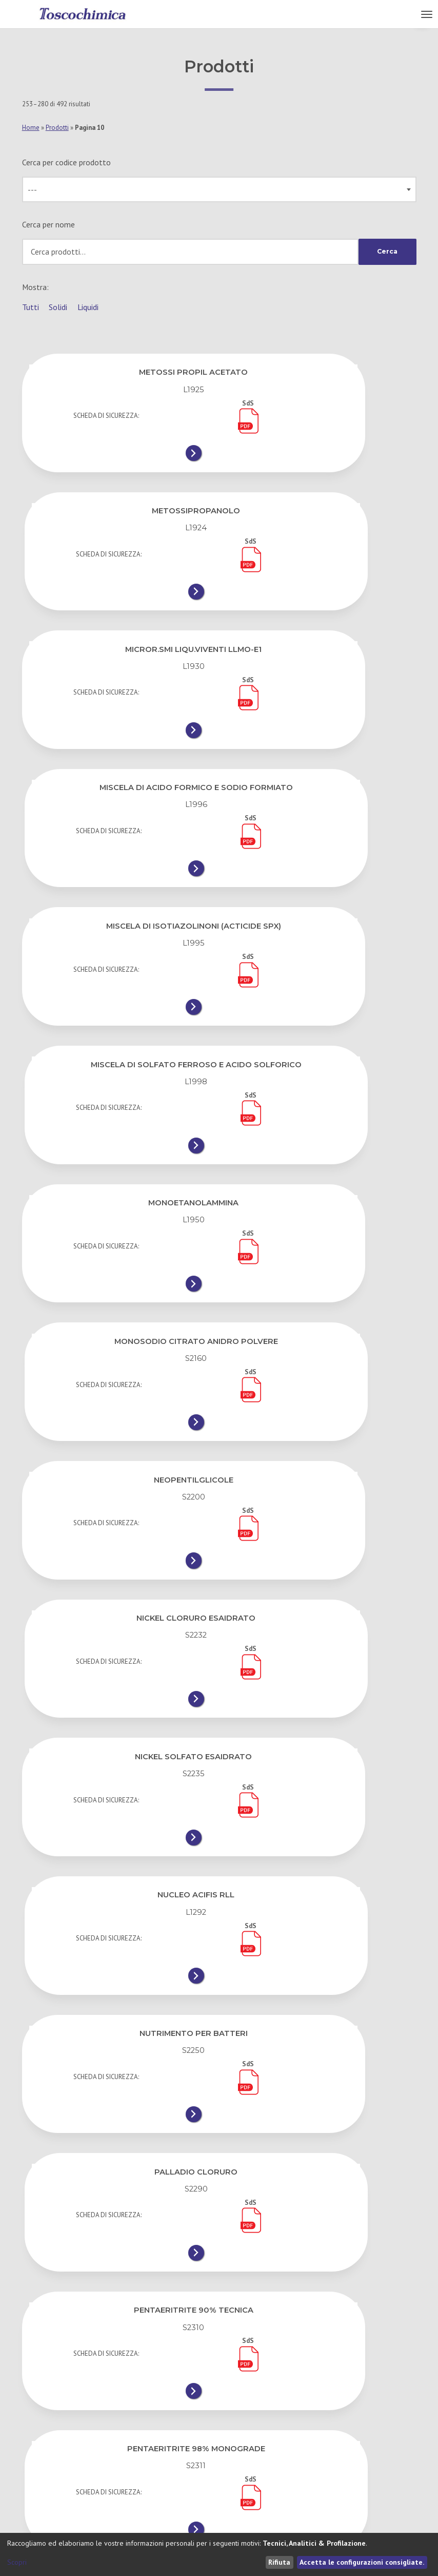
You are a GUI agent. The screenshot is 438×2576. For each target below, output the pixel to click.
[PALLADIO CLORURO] (320, 1284)
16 (160, 2336)
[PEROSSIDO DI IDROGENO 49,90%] (320, 1829)
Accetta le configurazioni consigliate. (362, 2562)
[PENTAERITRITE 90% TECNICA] (118, 1419)
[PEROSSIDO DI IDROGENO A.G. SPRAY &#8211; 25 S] (118, 2113)
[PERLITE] (320, 1554)
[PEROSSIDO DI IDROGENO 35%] (320, 1689)
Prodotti (57, 127)
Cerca (385, 251)
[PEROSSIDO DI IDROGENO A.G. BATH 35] (320, 1969)
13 (83, 2336)
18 (242, 2336)
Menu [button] (406, 14)
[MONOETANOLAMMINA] (118, 880)
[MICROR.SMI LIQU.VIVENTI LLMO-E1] (118, 595)
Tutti (30, 307)
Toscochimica (42, 2512)
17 (201, 2336)
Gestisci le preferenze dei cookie (279, 2481)
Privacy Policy (246, 2439)
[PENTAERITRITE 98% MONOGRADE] (320, 1419)
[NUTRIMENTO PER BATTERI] (118, 1284)
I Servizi (35, 2460)
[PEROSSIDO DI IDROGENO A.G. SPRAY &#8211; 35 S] (320, 2113)
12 (42, 2336)
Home (30, 127)
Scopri (17, 2562)
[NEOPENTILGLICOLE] (118, 1015)
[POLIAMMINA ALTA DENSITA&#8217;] (320, 2248)
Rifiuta (279, 2562)
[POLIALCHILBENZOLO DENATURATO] (118, 2248)
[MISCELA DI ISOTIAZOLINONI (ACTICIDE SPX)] (118, 745)
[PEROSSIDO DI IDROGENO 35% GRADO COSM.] (118, 1834)
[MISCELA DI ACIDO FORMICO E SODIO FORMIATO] (320, 600)
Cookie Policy (246, 2460)
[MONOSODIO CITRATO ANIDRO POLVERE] (320, 880)
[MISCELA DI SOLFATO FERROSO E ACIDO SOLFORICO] (320, 745)
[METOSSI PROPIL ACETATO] (118, 455)
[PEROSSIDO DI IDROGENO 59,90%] (118, 1969)
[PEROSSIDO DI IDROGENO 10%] (118, 1689)
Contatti (36, 2439)
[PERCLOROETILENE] (118, 1554)
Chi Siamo (38, 2417)
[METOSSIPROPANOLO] (320, 455)
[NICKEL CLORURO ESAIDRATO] (320, 1015)
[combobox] (219, 189)
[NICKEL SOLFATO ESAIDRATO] (118, 1149)
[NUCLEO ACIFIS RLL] (320, 1149)
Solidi (58, 307)
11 (379, 2305)
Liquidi (87, 307)
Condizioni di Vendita (259, 2417)
